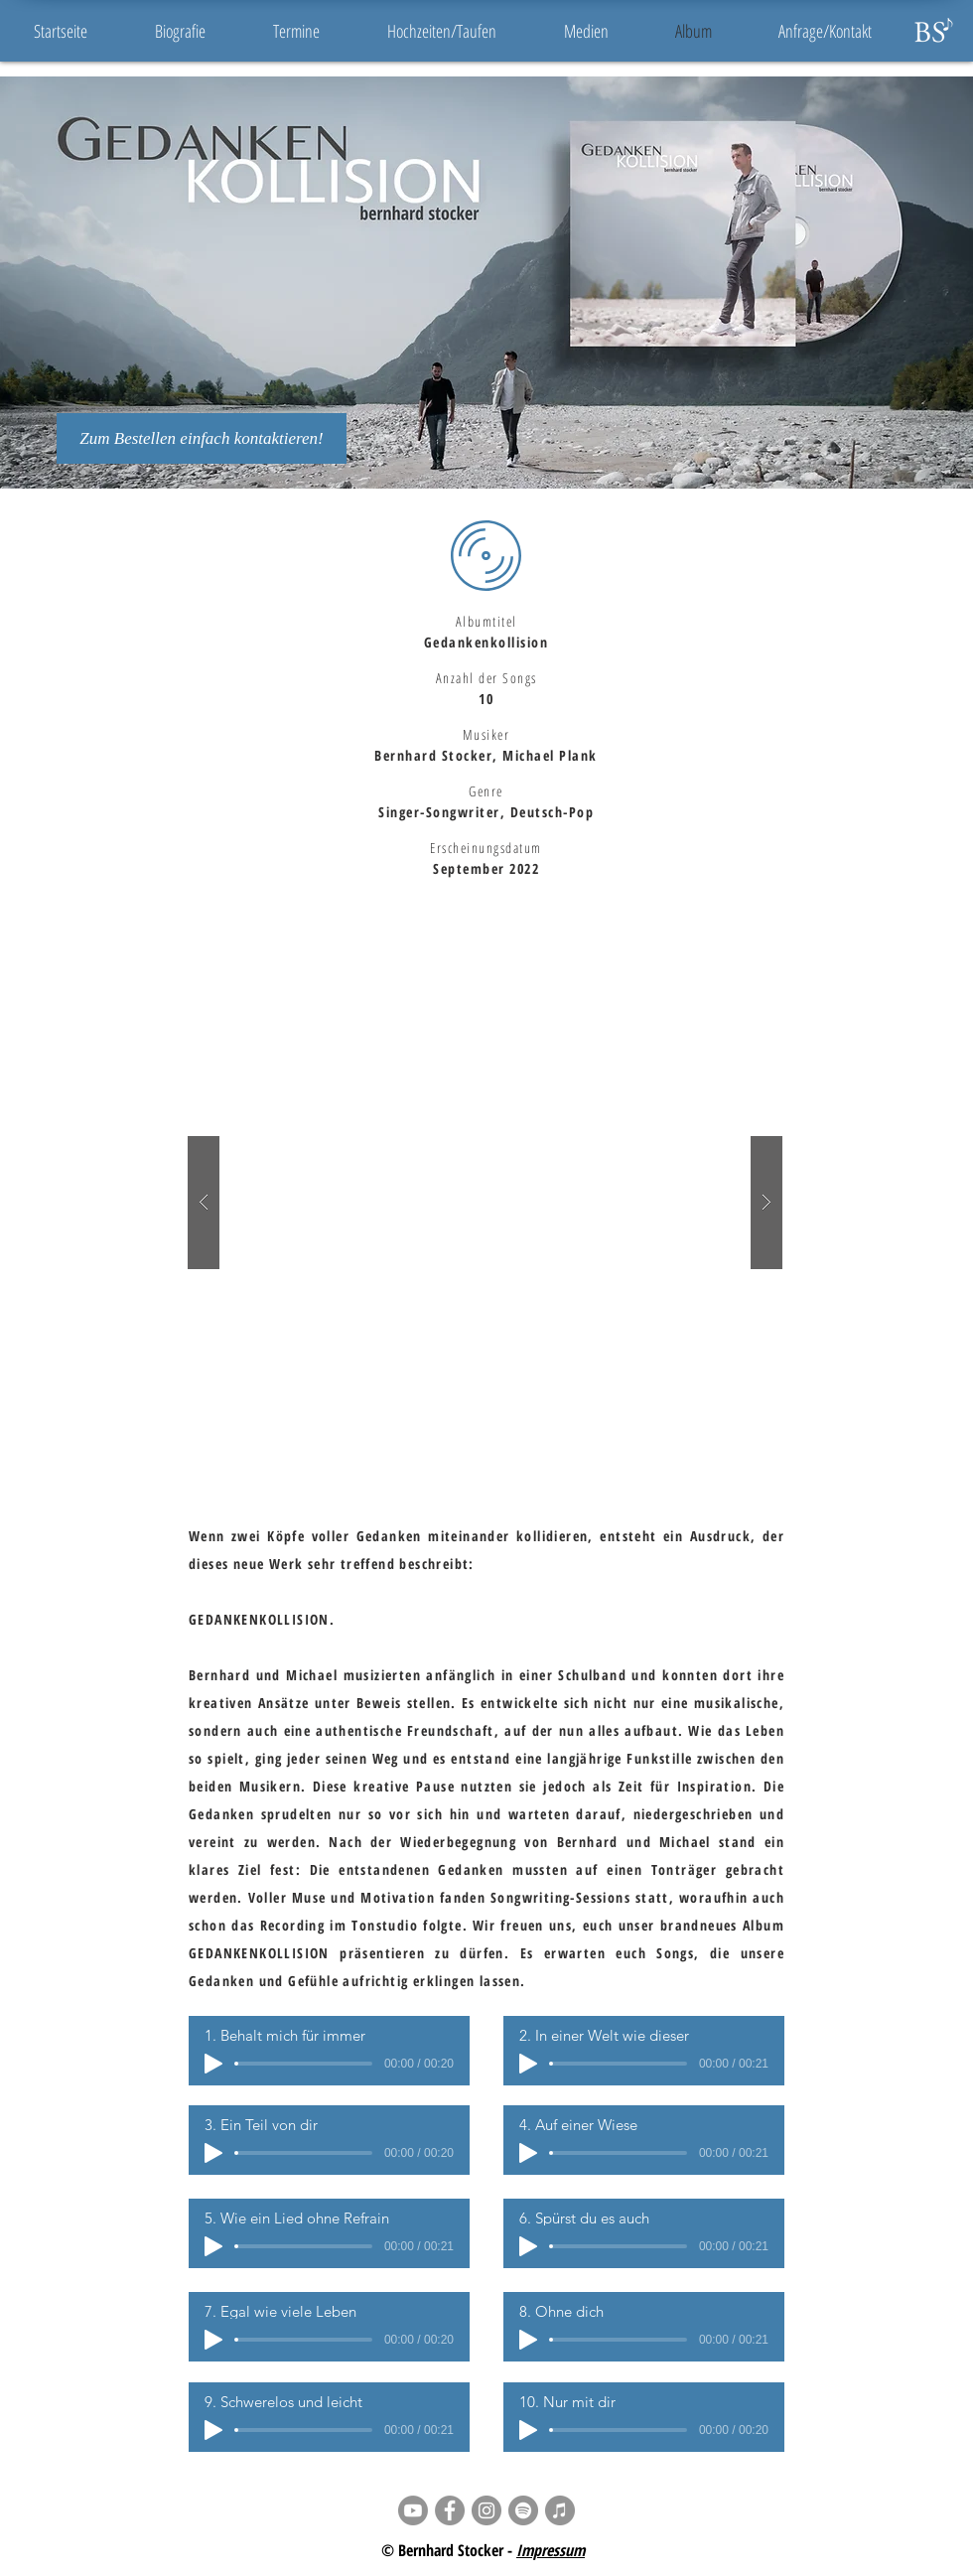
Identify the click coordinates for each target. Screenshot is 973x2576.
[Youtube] (413, 2510)
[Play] (213, 2064)
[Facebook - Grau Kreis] (450, 2510)
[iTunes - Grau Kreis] (560, 2510)
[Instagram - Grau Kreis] (486, 2510)
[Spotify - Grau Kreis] (523, 2510)
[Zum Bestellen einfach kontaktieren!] (202, 438)
